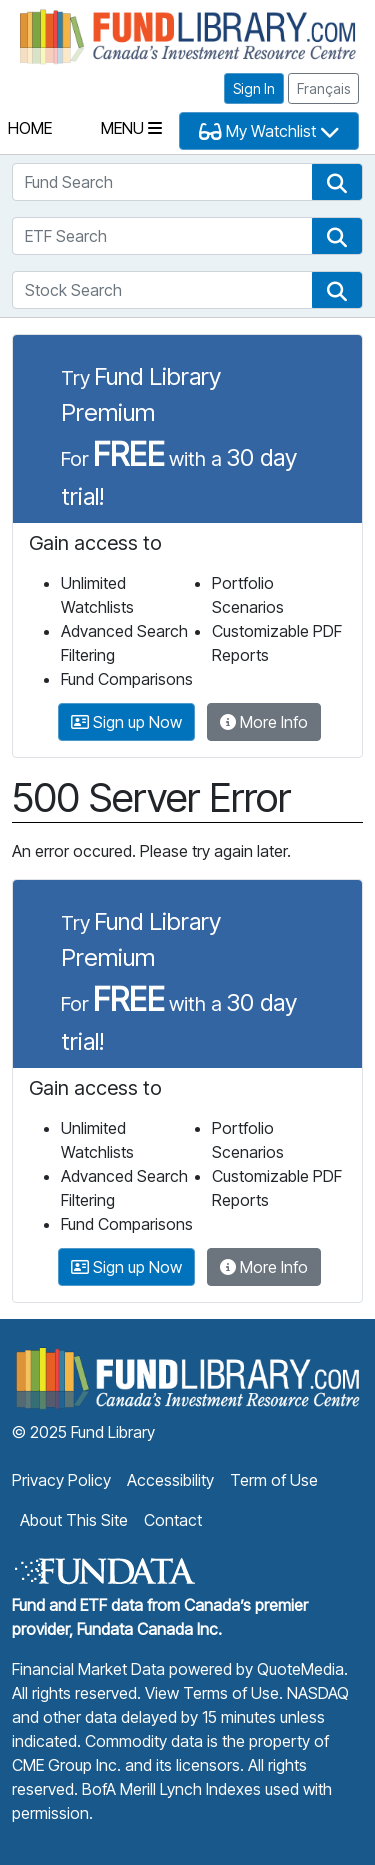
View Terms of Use (212, 1693)
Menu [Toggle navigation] (131, 128)
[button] (337, 182)
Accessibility (170, 1480)
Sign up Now (126, 722)
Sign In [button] (254, 88)
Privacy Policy (61, 1480)
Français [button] (323, 88)
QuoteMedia (300, 1669)
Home (30, 128)
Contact (173, 1520)
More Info (264, 722)
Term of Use (274, 1480)
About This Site (74, 1520)
